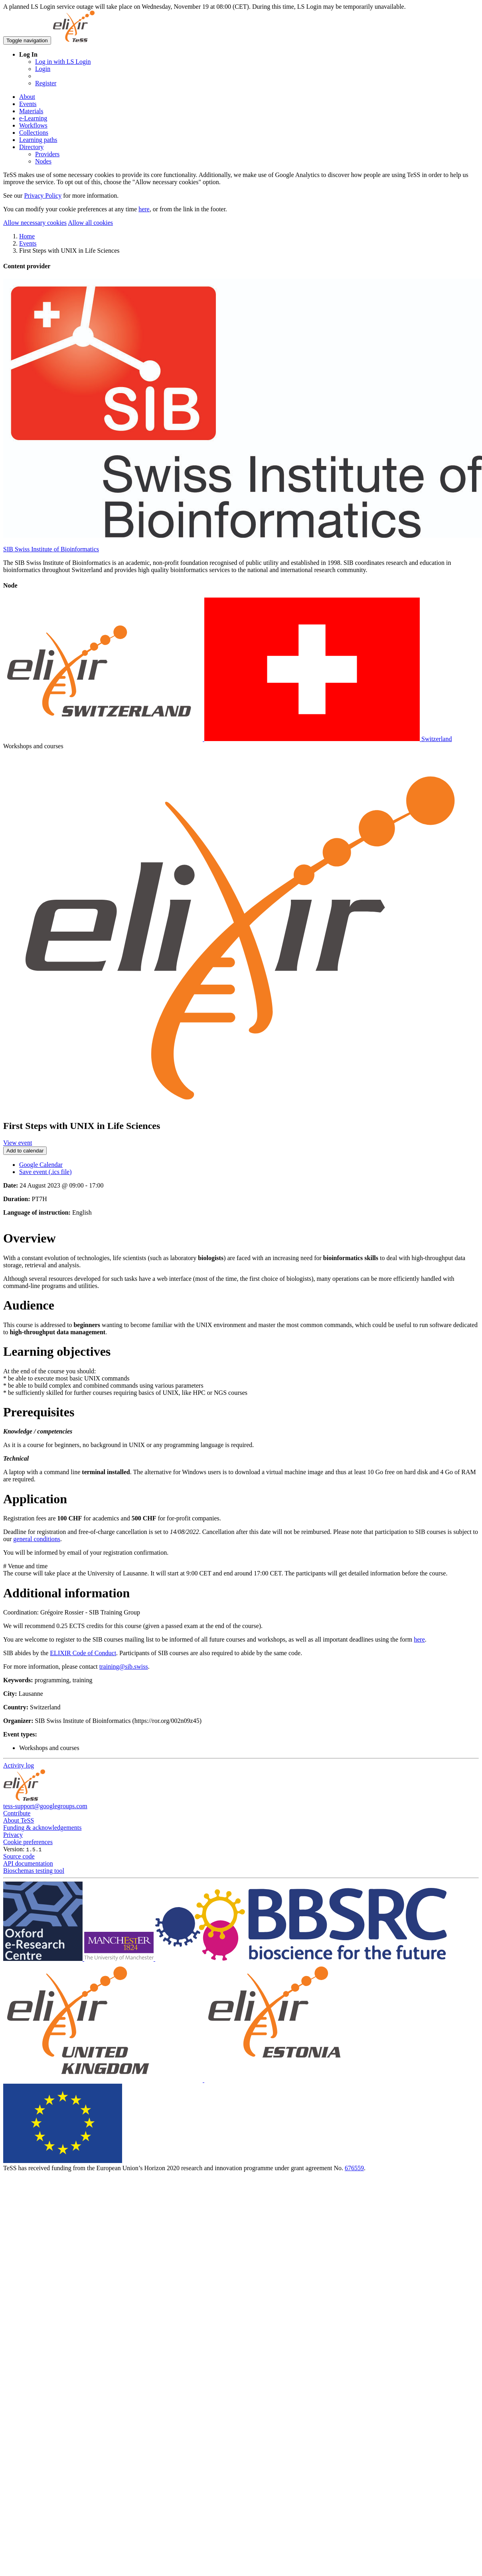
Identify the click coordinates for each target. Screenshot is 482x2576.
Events (28, 103)
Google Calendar (41, 1164)
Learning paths (38, 139)
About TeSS (18, 1820)
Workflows (33, 125)
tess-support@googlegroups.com (45, 1806)
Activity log (18, 1765)
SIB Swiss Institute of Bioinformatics (51, 549)
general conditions (36, 1539)
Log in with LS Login (63, 61)
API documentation (28, 1863)
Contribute (16, 1813)
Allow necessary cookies (35, 222)
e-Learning (33, 118)
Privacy (13, 1834)
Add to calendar (24, 1151)
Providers (47, 154)
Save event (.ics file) (45, 1171)
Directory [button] (31, 147)
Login (42, 68)
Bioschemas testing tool (33, 1870)
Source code (19, 1856)
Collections (33, 132)
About (27, 96)
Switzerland (227, 738)
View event (17, 1142)
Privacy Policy (42, 195)
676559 (354, 2168)
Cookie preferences (28, 1842)
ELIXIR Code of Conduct (83, 1653)
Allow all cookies (90, 222)
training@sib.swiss (123, 1666)
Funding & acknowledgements (42, 1827)
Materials (31, 111)
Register (45, 83)
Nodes (43, 161)
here (144, 209)
